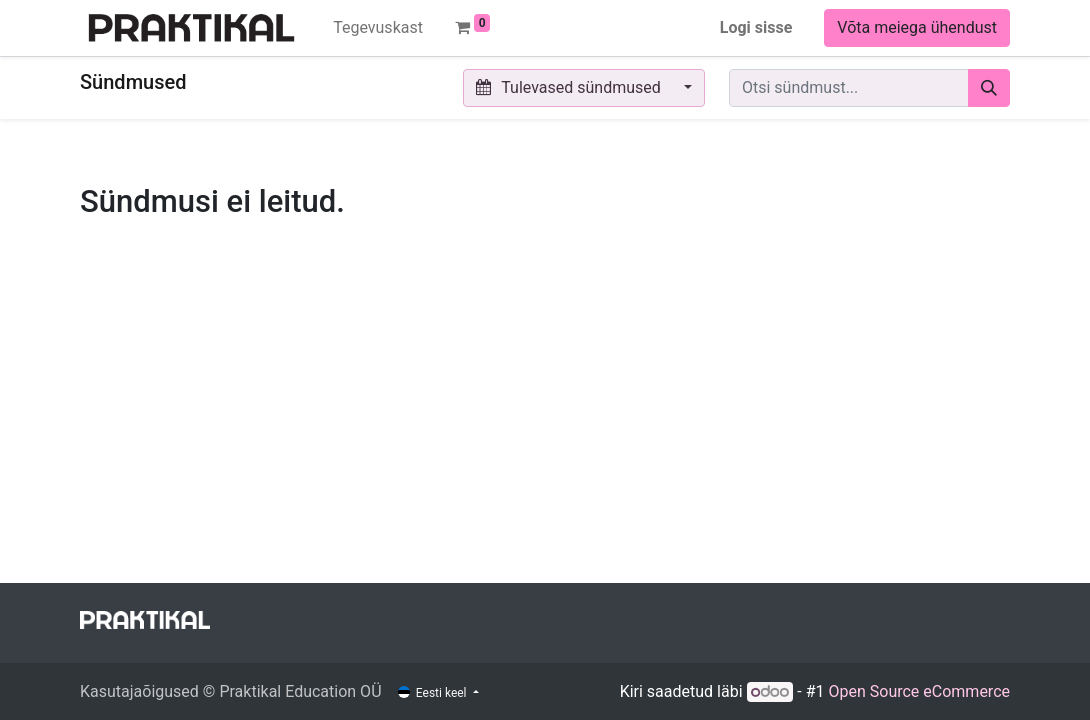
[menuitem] (378, 28)
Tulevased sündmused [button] (570, 87)
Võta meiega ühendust (917, 27)
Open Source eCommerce (919, 691)
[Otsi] (989, 88)
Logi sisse (756, 27)
